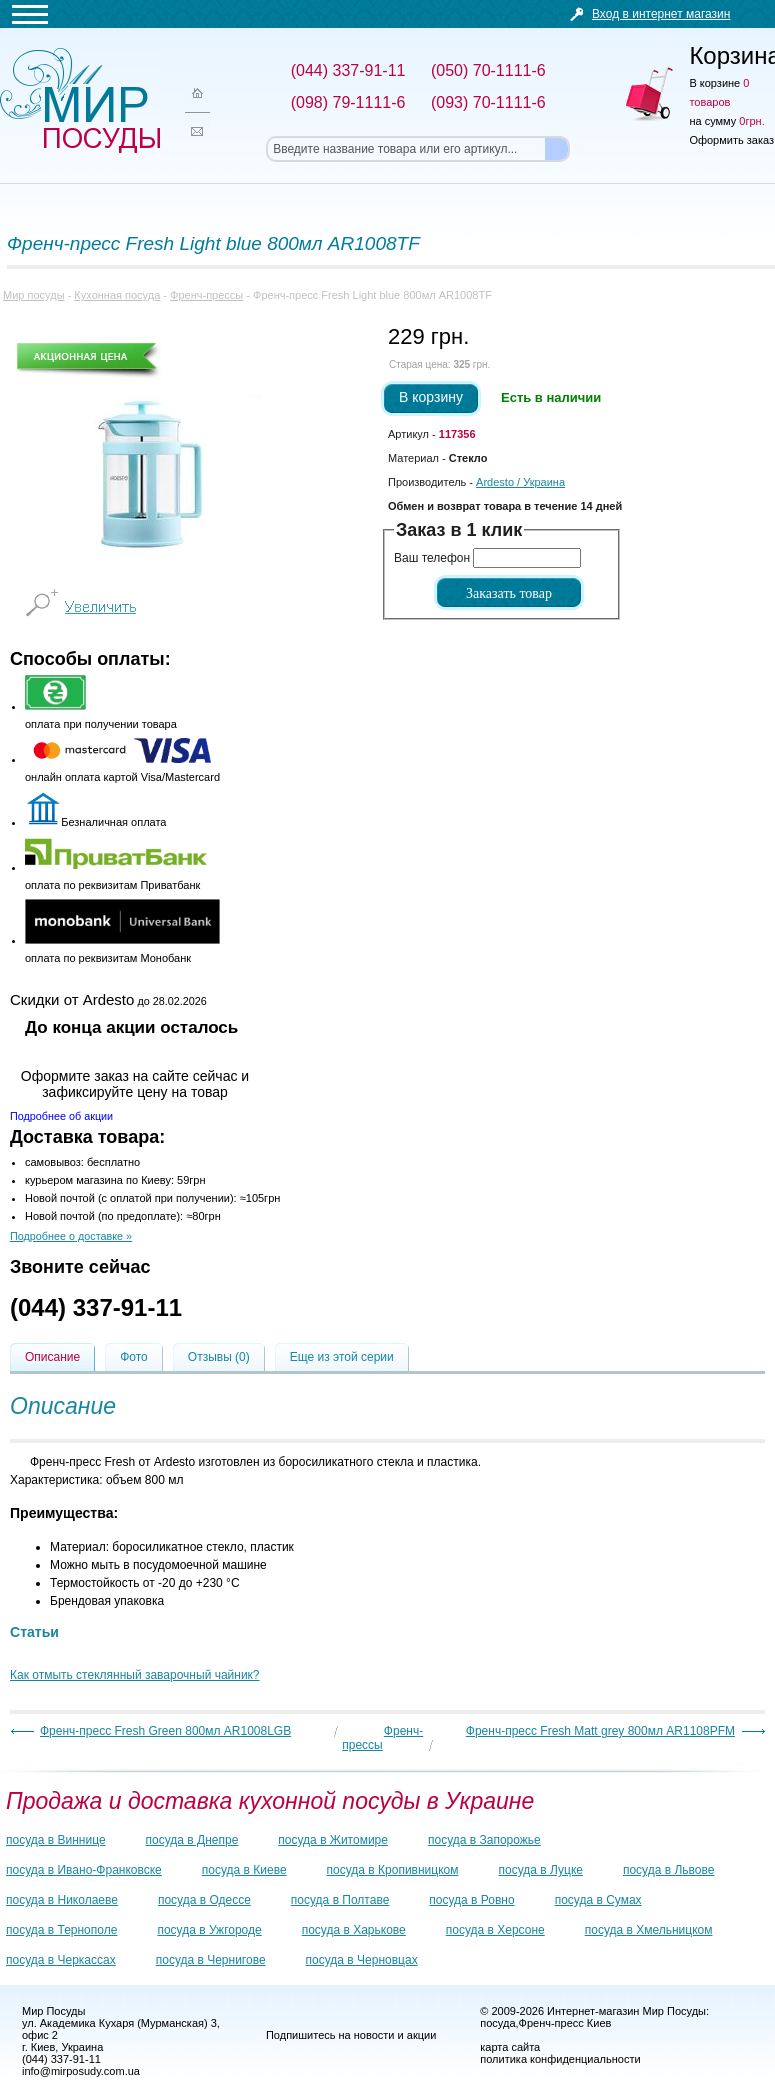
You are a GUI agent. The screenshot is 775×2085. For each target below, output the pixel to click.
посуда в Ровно (471, 1900)
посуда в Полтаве (340, 1900)
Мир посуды (80, 100)
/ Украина (520, 482)
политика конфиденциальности (560, 2059)
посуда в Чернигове (211, 1960)
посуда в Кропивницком (393, 1870)
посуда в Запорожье (484, 1840)
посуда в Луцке (541, 1870)
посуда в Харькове (354, 1930)
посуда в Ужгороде (209, 1930)
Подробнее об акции (61, 1116)
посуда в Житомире (333, 1840)
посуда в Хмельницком (649, 1930)
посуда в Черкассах (61, 1960)
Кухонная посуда (117, 295)
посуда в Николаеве (62, 1900)
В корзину (431, 397)
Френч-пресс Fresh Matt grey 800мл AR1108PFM (600, 1731)
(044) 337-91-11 (96, 1307)
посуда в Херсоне (495, 1930)
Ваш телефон (432, 558)
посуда (497, 2023)
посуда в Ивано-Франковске (84, 1870)
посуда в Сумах (598, 1900)
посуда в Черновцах (362, 1960)
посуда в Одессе (204, 1900)
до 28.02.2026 (108, 999)
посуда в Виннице (56, 1840)
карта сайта (510, 2047)
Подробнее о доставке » (71, 1236)
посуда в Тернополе (61, 1930)
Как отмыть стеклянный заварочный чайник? (135, 1675)
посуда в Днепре (192, 1840)
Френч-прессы (206, 295)
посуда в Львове (668, 1870)
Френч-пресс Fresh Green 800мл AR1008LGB (165, 1731)
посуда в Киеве (244, 1870)
